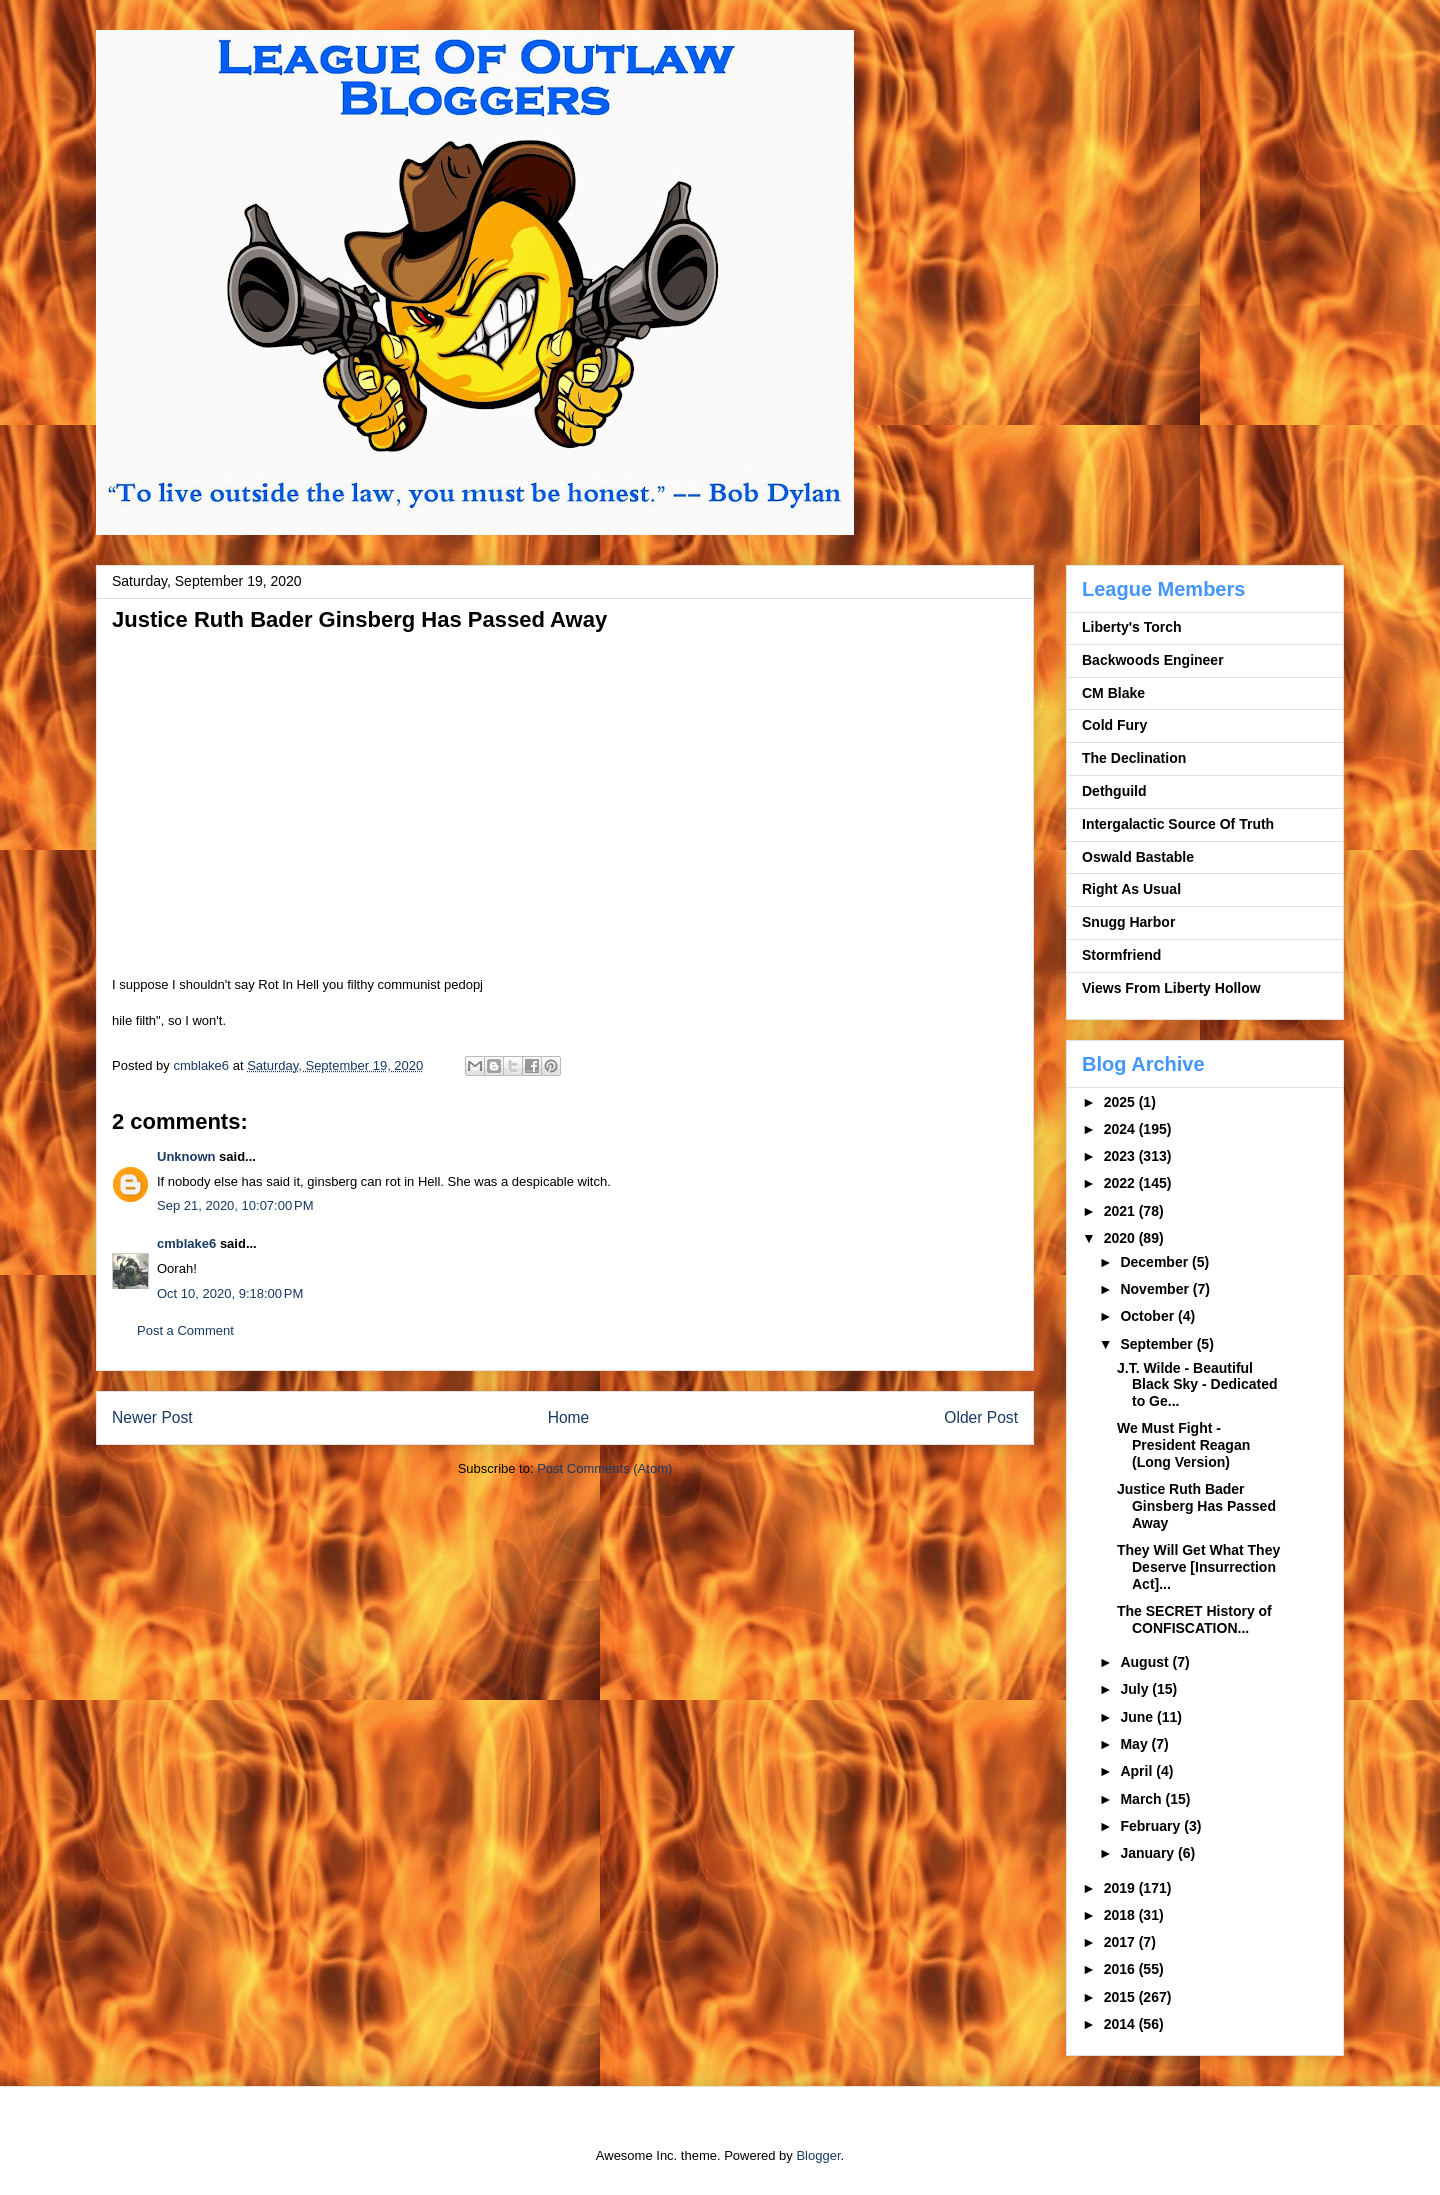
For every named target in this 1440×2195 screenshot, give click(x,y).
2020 (1121, 1238)
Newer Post (152, 1417)
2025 (1121, 1102)
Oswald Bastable (1138, 857)
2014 (1121, 2024)
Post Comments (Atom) (604, 1468)
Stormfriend (1121, 955)
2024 (1121, 1129)
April (1138, 1771)
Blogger (818, 2155)
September (1158, 1344)
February (1152, 1826)
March (1142, 1799)
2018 (1121, 1915)
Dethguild (1114, 791)
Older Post (981, 1417)
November (1156, 1289)
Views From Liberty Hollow (1171, 988)
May (1135, 1744)
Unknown (186, 1156)
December (1156, 1262)
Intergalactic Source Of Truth (1178, 824)
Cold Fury (1114, 725)
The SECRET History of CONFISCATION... (1194, 1619)
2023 (1121, 1156)
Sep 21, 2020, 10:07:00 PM (235, 1205)
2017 (1121, 1942)
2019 (1121, 1888)
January (1149, 1853)
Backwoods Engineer (1153, 660)
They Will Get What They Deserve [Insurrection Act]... (1198, 1567)
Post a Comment (185, 1330)
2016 (1121, 1969)
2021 (1121, 1211)
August (1146, 1662)
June (1138, 1717)
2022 (1121, 1183)
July (1136, 1689)
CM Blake (1113, 693)
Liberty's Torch (1132, 627)
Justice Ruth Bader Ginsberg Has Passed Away (1196, 1506)
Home (569, 1417)
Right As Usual (1131, 889)
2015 (1121, 1997)
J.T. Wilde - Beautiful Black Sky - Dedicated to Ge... (1197, 1385)
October (1149, 1316)
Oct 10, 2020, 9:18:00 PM (230, 1293)
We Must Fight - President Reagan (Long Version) (1183, 1445)
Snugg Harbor (1128, 922)
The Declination (1134, 758)
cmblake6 (186, 1243)
